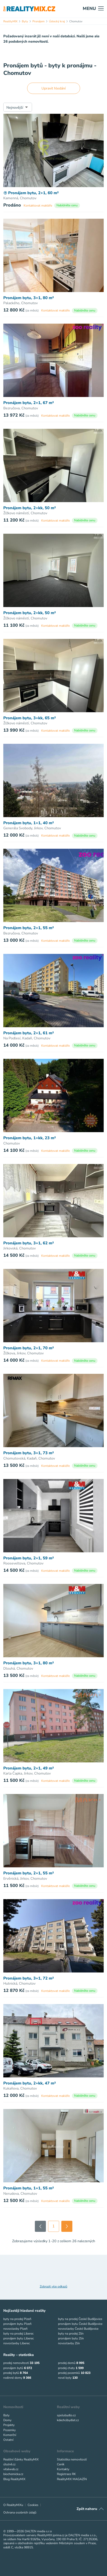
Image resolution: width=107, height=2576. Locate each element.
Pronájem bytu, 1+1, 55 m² (28, 2188)
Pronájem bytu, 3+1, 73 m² (28, 1453)
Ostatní (8, 2440)
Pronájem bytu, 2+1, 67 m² (28, 402)
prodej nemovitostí (16, 2363)
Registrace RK (66, 2474)
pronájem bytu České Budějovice (80, 2324)
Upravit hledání (53, 88)
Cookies (33, 2505)
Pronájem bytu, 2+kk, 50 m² (29, 508)
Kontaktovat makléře (38, 205)
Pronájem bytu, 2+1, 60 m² (31, 193)
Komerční (9, 2435)
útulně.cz (9, 2464)
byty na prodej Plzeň (17, 2319)
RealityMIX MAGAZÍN (72, 2479)
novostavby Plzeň (15, 2329)
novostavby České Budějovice (78, 2329)
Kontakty (63, 2469)
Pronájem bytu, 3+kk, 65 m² (29, 718)
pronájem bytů (13, 2368)
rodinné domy (12, 2378)
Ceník (60, 2464)
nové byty (64, 2378)
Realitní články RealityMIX (21, 2459)
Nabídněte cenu (67, 205)
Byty (6, 2415)
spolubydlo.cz (66, 2415)
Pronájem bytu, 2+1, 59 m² (28, 1558)
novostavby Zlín (69, 2343)
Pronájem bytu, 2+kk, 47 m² (29, 2083)
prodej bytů (11, 2373)
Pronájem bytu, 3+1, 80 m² (28, 297)
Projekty (9, 2425)
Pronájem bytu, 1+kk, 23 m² (29, 1138)
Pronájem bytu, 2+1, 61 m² (28, 1033)
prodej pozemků (69, 2373)
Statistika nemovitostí (72, 2459)
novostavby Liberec (16, 2343)
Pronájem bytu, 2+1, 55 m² (28, 927)
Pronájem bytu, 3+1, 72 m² (28, 1978)
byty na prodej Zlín (71, 2333)
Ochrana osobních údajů (19, 2512)
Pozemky (9, 2430)
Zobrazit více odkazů (53, 2287)
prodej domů (66, 2363)
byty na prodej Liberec (18, 2333)
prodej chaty (66, 2368)
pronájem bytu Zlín (71, 2338)
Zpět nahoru (87, 2509)
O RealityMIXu (13, 2505)
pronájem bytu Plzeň (17, 2324)
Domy (7, 2420)
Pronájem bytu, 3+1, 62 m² (28, 1243)
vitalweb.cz (10, 2469)
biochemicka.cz (13, 2474)
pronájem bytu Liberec (18, 2338)
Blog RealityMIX (14, 2479)
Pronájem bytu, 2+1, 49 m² (28, 1768)
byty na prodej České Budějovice (80, 2319)
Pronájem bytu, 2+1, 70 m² (28, 1348)
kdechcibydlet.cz (68, 2420)
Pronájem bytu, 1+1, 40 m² (28, 823)
